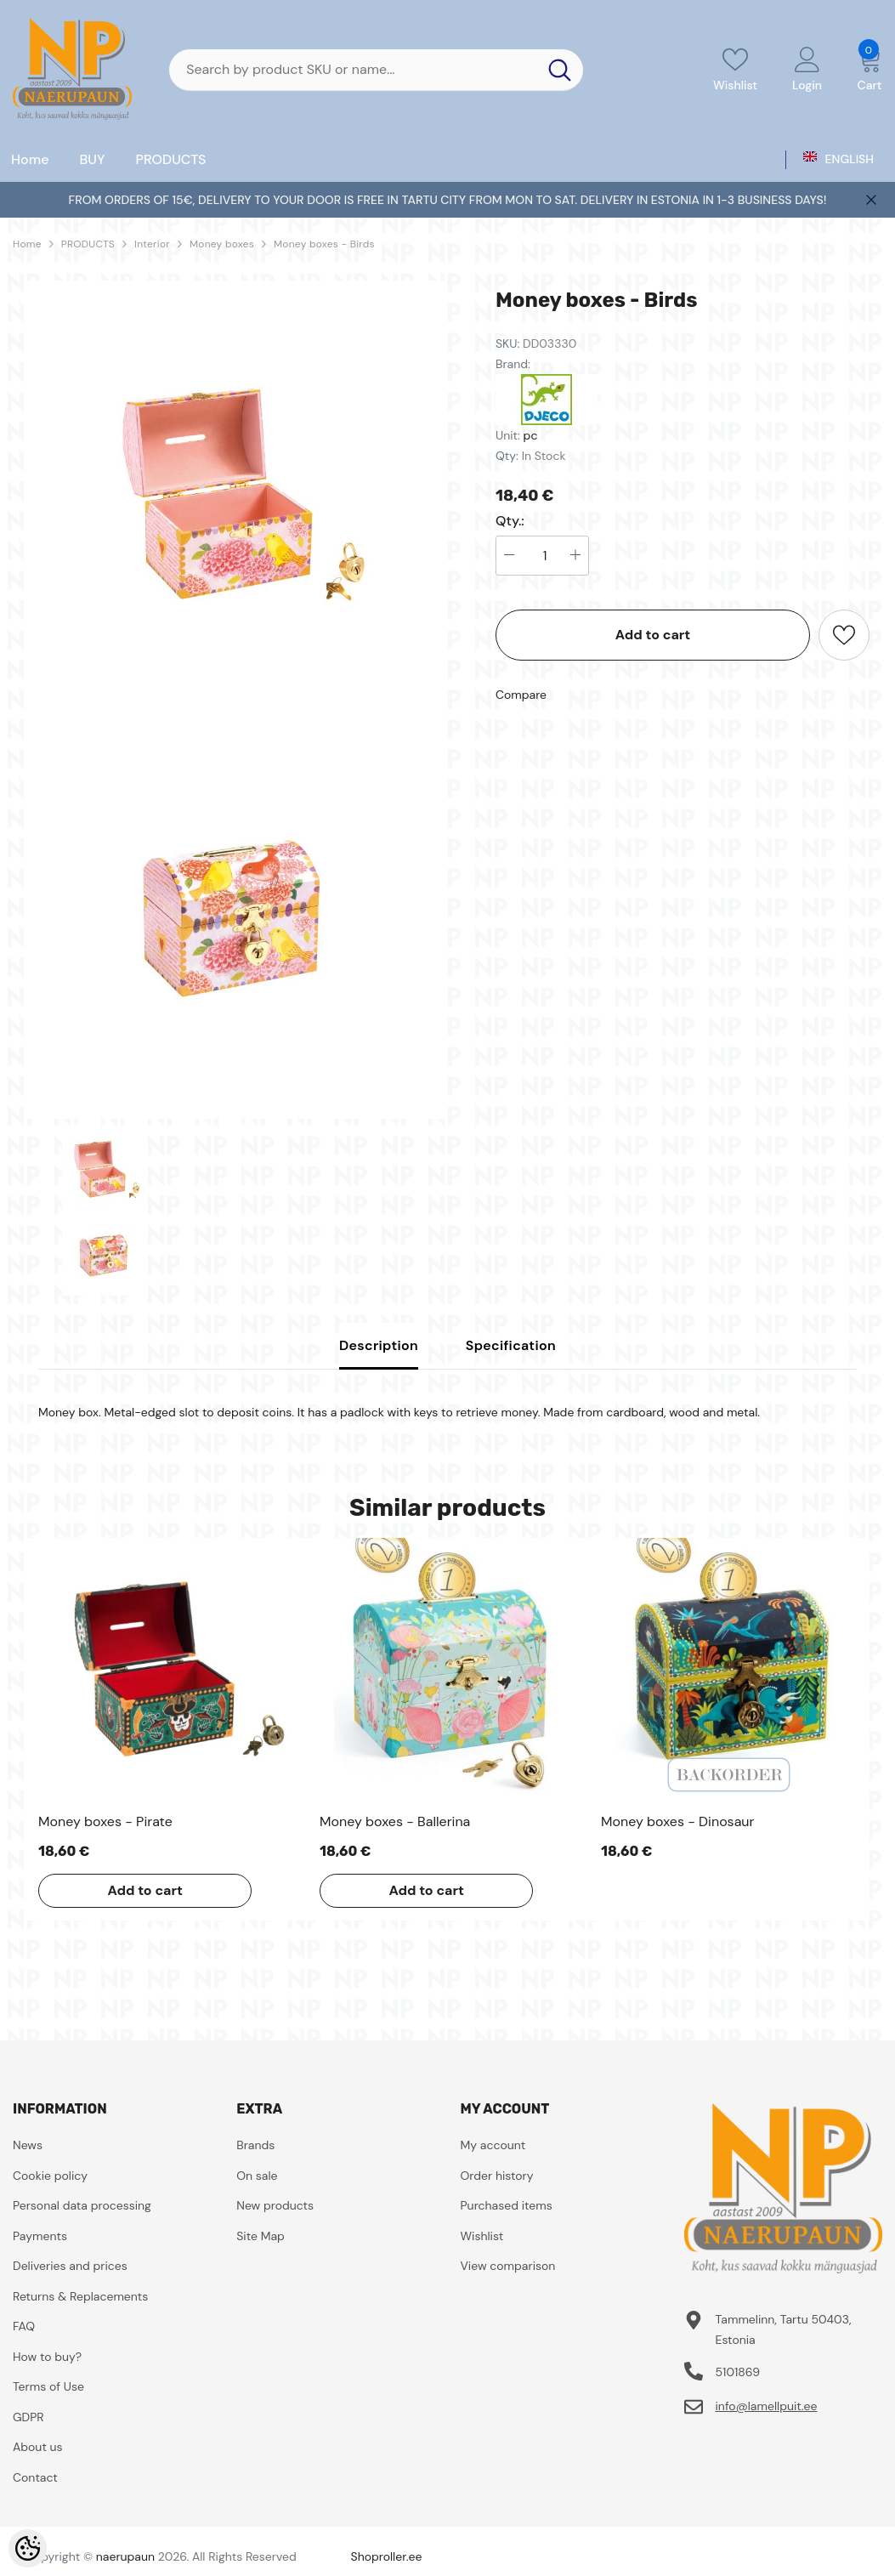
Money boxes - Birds (324, 244)
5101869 (737, 2372)
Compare (521, 694)
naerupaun (125, 2556)
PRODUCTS (88, 244)
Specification (511, 1345)
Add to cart (653, 635)
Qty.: (510, 521)
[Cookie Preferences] (27, 2548)
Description (378, 1345)
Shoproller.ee (386, 2556)
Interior (152, 244)
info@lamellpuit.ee (766, 2406)
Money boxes (222, 244)
